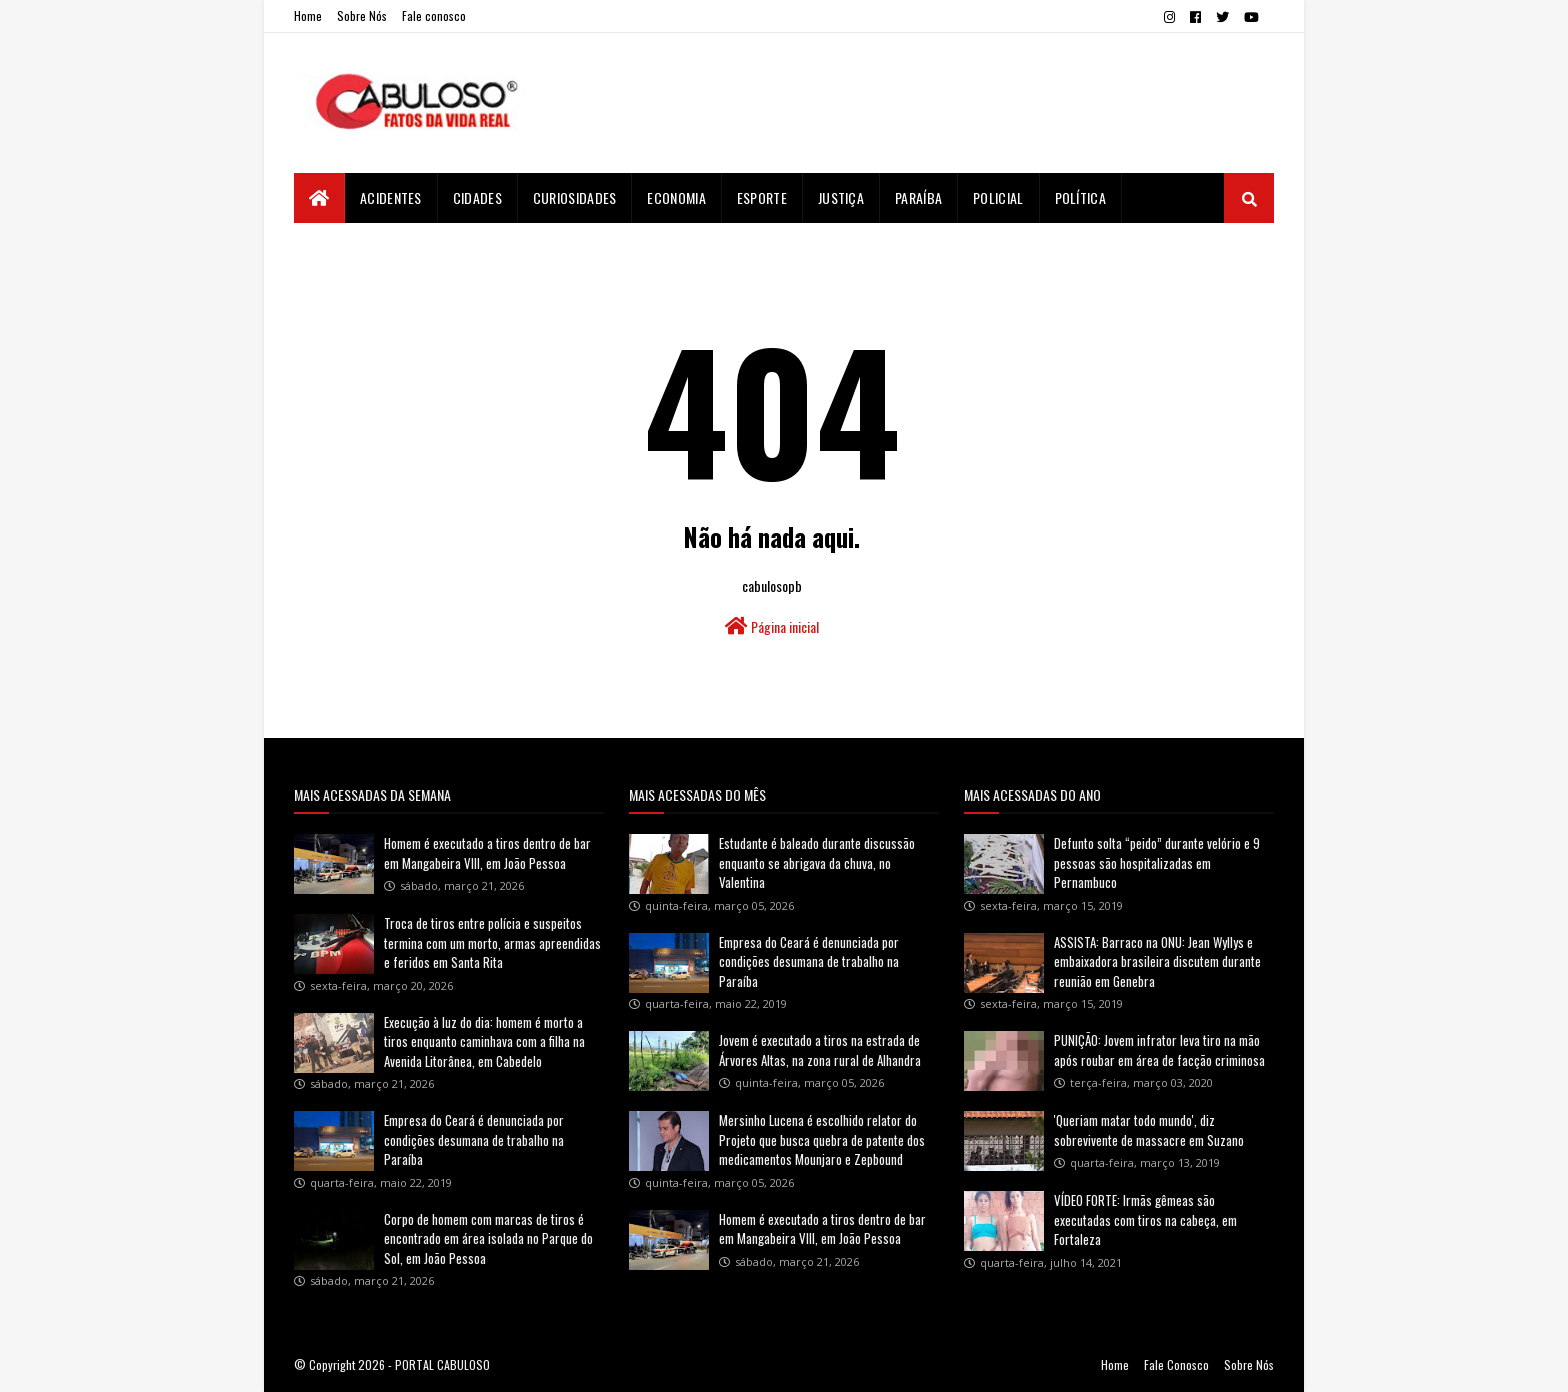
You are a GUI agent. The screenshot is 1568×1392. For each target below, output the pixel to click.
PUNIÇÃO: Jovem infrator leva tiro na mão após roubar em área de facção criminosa (1159, 1050)
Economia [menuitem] (676, 197)
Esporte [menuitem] (762, 197)
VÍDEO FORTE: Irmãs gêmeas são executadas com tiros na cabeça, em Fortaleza (1145, 1219)
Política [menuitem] (1080, 197)
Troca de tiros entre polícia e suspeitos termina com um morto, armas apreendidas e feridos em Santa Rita (492, 942)
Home (308, 15)
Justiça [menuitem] (841, 197)
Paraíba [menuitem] (918, 197)
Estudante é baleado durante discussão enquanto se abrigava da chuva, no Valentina (817, 862)
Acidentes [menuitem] (391, 197)
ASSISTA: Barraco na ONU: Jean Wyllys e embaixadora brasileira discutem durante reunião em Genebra (1157, 961)
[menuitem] (319, 198)
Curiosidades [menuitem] (575, 197)
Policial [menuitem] (998, 197)
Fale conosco (434, 15)
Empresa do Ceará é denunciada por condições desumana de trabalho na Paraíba (474, 1139)
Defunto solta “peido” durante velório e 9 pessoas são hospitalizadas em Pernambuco (1157, 862)
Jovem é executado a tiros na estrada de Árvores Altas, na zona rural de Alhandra (820, 1050)
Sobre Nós (362, 15)
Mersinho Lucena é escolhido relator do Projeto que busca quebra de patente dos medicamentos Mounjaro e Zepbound (822, 1139)
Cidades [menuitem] (477, 197)
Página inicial (772, 626)
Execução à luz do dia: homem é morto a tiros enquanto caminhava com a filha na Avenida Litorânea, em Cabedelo (484, 1041)
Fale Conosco (1176, 1364)
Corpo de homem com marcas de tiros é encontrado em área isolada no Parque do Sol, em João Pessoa (488, 1238)
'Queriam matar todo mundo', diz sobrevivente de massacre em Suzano (1149, 1130)
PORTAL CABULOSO (442, 1364)
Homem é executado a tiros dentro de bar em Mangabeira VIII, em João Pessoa (487, 853)
